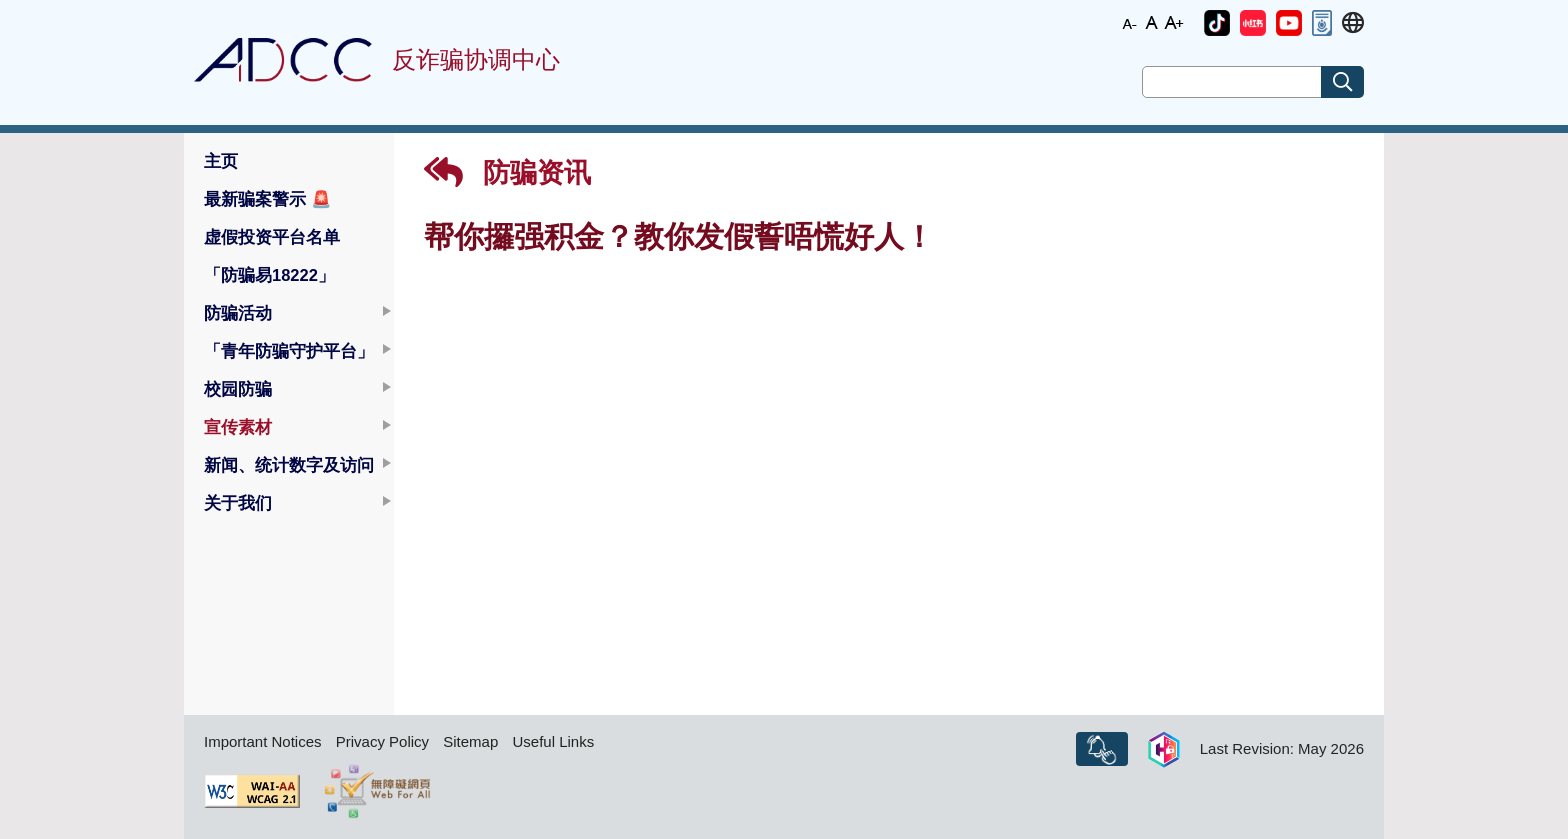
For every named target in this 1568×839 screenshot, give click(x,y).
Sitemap (470, 741)
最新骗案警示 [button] (268, 199)
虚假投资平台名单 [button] (272, 237)
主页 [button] (221, 161)
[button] (1217, 23)
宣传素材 (238, 427)
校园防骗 (238, 389)
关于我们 (238, 503)
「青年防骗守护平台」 (289, 351)
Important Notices (263, 741)
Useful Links (553, 741)
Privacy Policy (382, 741)
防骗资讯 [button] (507, 172)
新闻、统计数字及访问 (289, 465)
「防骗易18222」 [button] (269, 275)
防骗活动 (238, 313)
